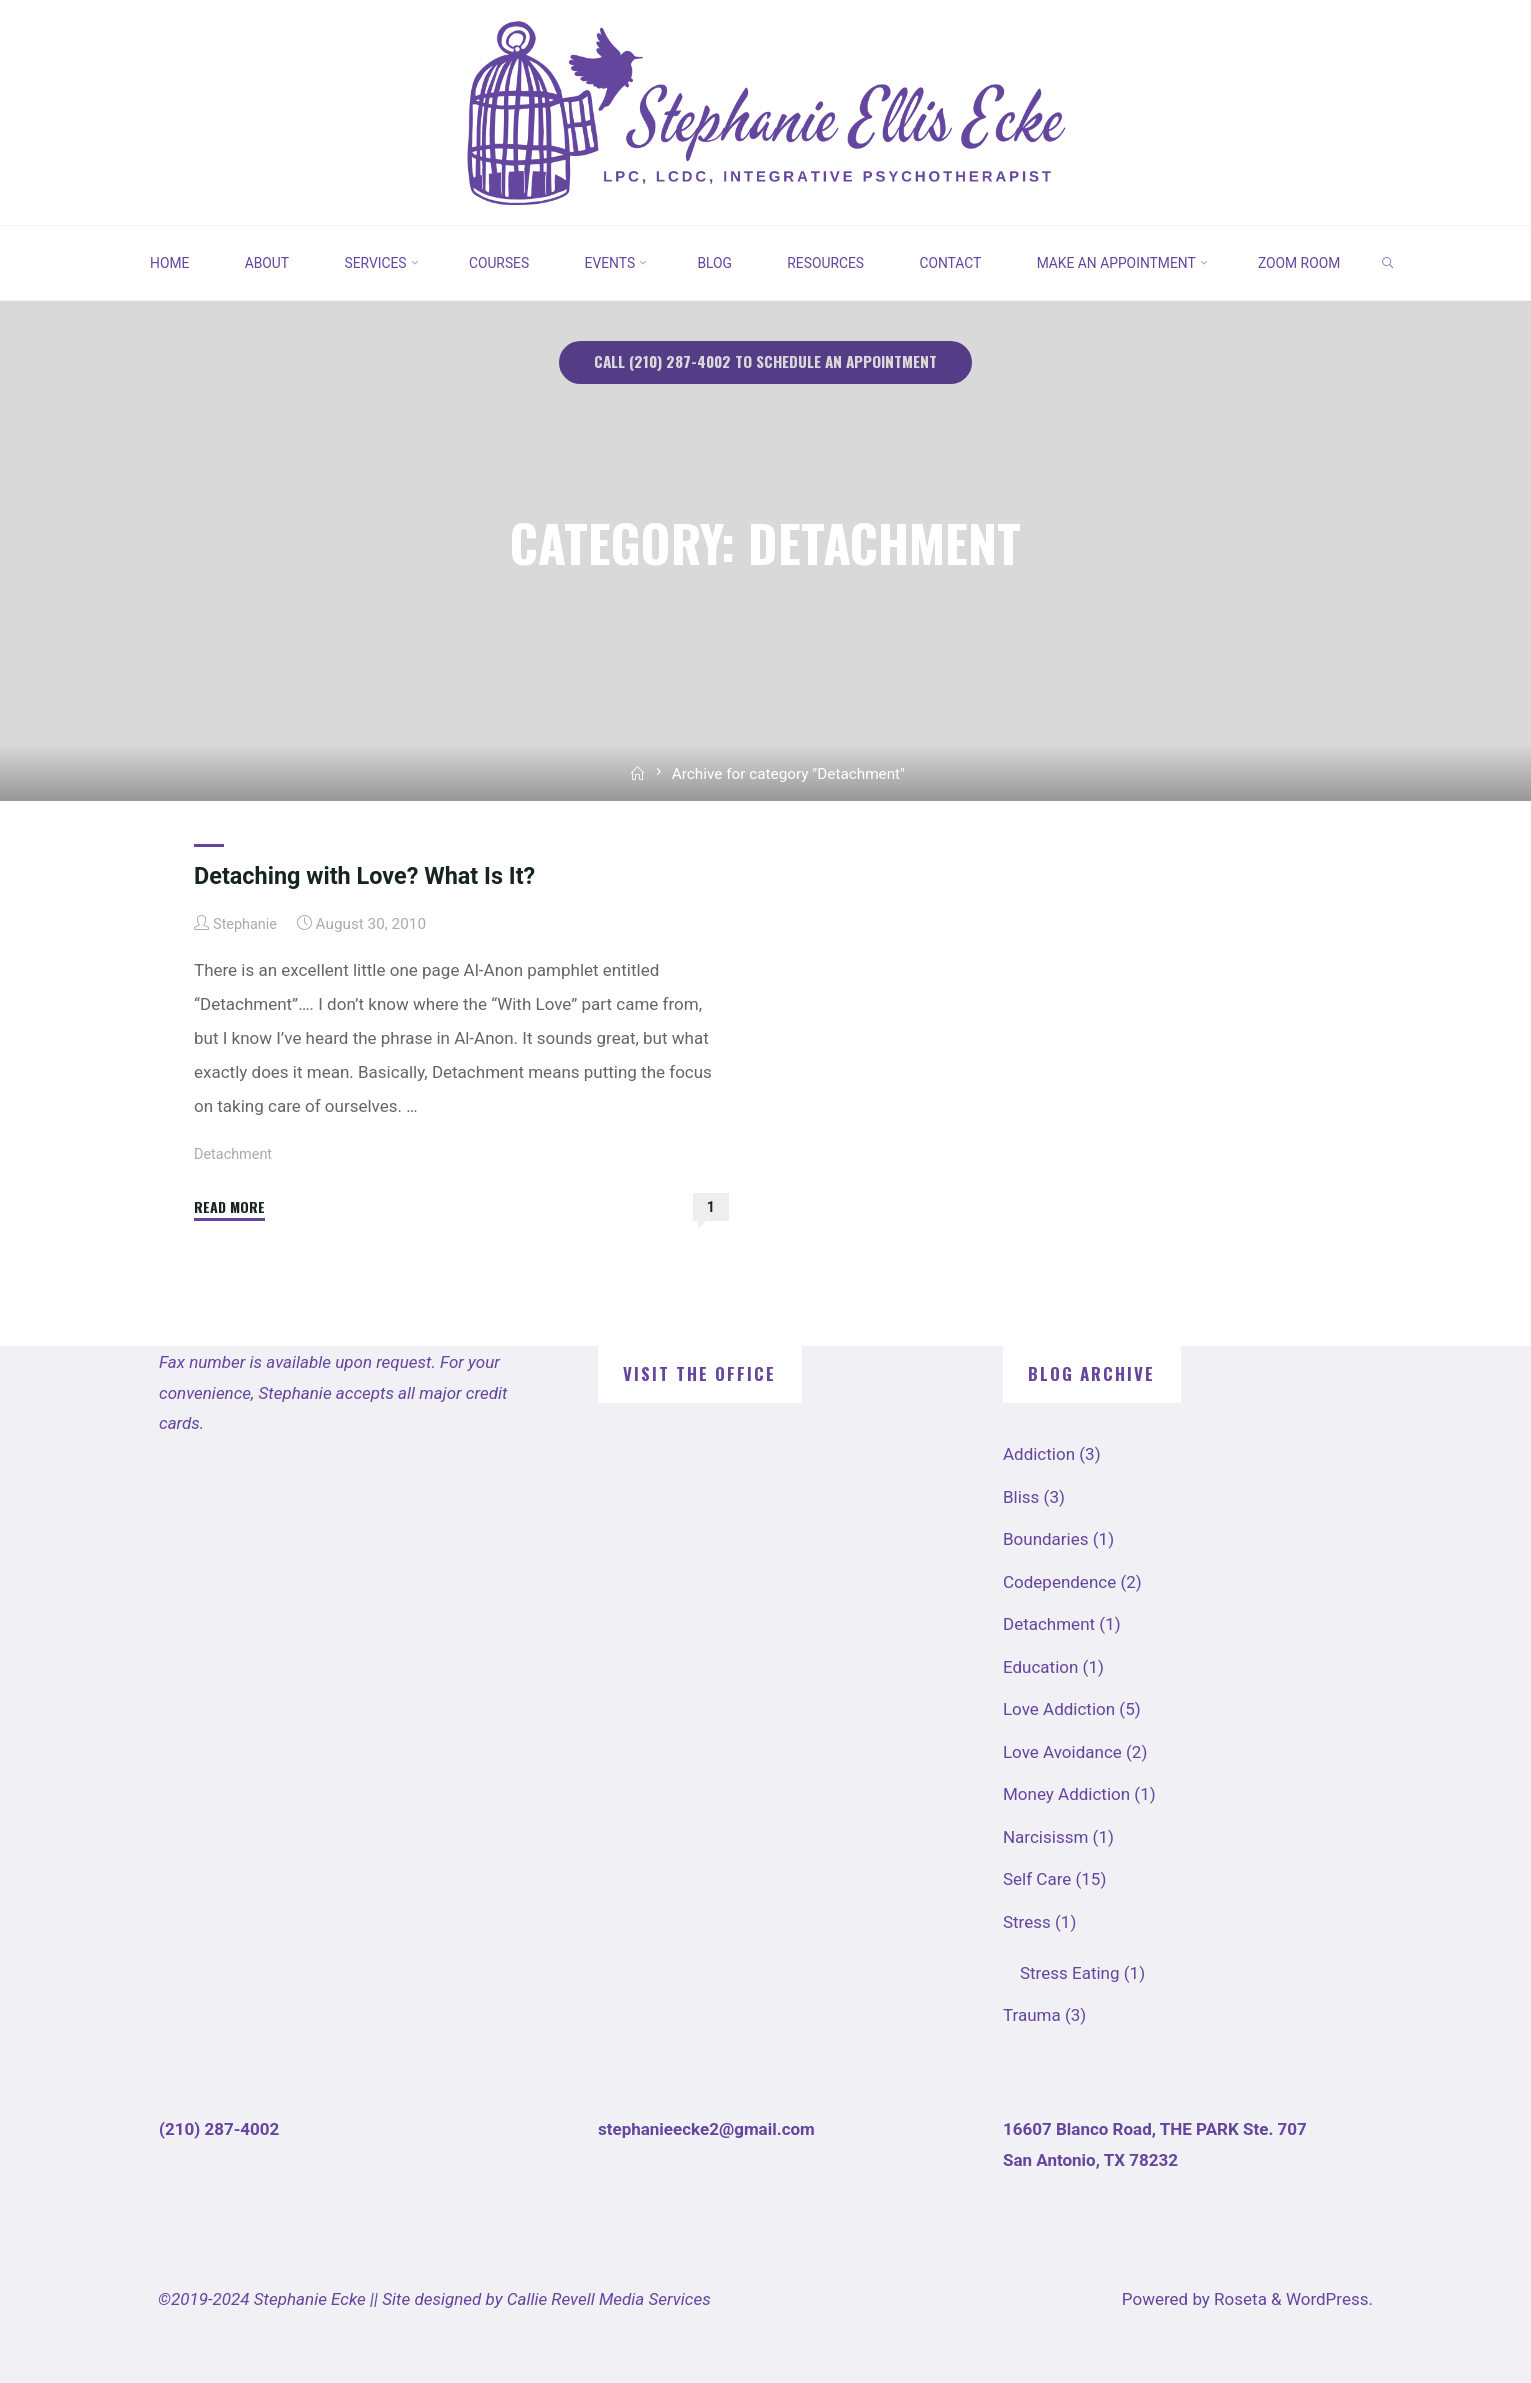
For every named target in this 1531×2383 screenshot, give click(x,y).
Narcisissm (1045, 1836)
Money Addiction (1066, 1794)
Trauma (1032, 2015)
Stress (1027, 1921)
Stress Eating (1070, 1972)
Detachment (235, 1153)
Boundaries (1046, 1539)
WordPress (1327, 2298)
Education (1040, 1666)
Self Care (1037, 1879)
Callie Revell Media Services (609, 2298)
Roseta (1238, 2298)
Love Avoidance (1062, 1751)
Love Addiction (1059, 1709)
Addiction (1039, 1454)
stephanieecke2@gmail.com (706, 2128)
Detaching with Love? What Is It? (373, 874)
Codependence (1059, 1581)
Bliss (1021, 1496)
